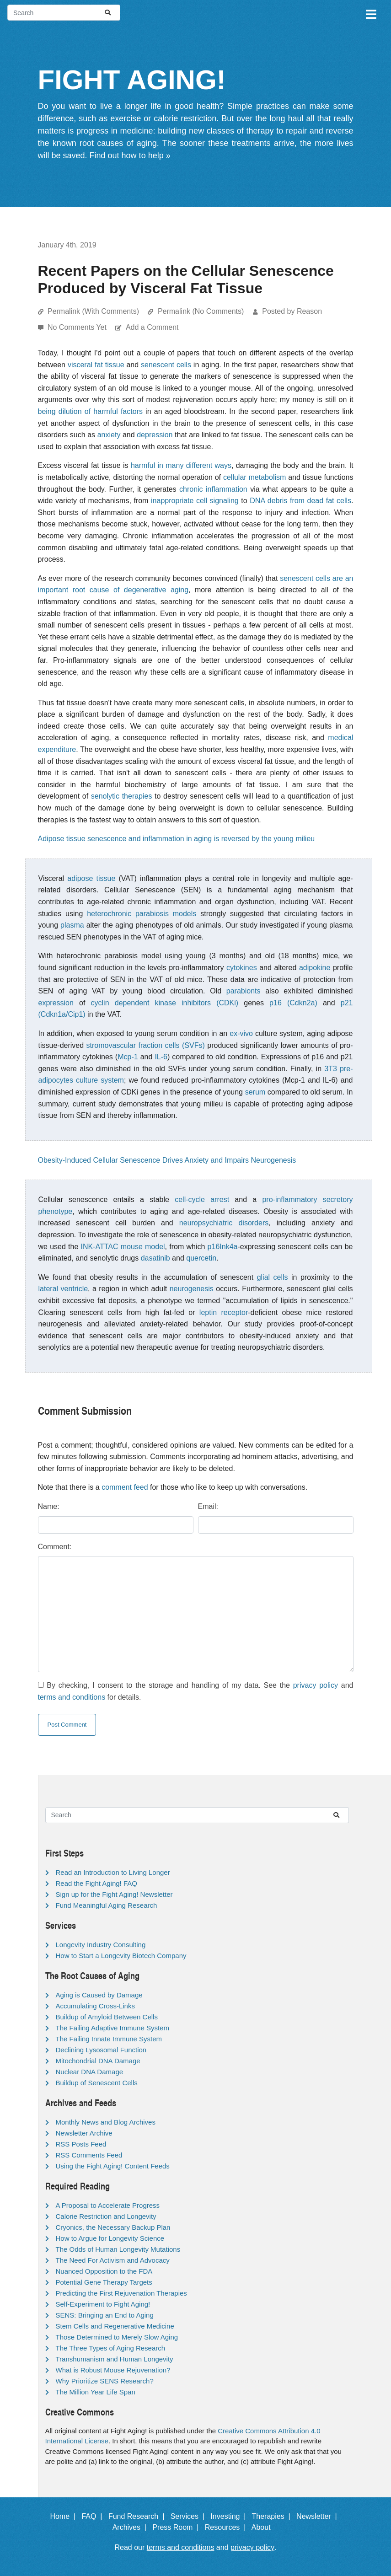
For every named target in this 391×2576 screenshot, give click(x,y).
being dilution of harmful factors (90, 411)
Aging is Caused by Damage (99, 1995)
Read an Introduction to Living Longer (113, 1872)
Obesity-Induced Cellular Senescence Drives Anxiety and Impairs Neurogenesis (167, 1160)
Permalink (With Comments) (93, 311)
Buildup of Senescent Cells (97, 2083)
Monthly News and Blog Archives (105, 2122)
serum (255, 1092)
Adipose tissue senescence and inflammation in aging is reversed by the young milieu (176, 839)
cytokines (241, 967)
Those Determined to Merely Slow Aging (117, 2337)
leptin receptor (223, 1312)
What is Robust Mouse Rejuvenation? (113, 2370)
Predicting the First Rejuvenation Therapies (121, 2293)
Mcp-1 (128, 1057)
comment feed (125, 1487)
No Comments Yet (78, 327)
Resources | (227, 2527)
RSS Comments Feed (89, 2155)
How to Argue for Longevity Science (110, 2238)
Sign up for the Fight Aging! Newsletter (114, 1894)
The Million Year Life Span (95, 2392)
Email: (208, 1506)
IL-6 (161, 1057)
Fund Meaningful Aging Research (106, 1905)
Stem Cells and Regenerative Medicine (115, 2326)
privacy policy (315, 1685)
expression (56, 1003)
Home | (65, 2516)
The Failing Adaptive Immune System (112, 2028)
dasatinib (155, 1258)
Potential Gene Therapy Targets (104, 2282)
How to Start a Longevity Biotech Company (121, 1955)
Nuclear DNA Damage (89, 2072)
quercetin (201, 1258)
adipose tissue (91, 878)
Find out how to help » (130, 155)
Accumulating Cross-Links (95, 2006)
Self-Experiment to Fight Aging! (103, 2304)
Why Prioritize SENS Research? (105, 2381)
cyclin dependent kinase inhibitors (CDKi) (165, 1003)
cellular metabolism (254, 477)
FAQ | (93, 2516)
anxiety (109, 435)
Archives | (131, 2527)
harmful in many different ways (181, 465)
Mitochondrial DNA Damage (98, 2061)
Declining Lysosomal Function (101, 2050)
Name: (48, 1506)
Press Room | (177, 2527)
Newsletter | (318, 2516)
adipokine (315, 967)
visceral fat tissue (96, 365)
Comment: (55, 1547)
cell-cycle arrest (202, 1199)
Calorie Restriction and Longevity (106, 2216)
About (265, 2527)
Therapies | (273, 2516)
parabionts (243, 991)
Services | (190, 2516)
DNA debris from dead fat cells (300, 500)
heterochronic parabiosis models (141, 914)
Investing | (230, 2516)
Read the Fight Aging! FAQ (96, 1883)
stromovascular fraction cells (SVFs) (145, 1045)
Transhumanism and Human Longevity (114, 2359)
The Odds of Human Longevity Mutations (118, 2249)
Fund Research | (138, 2516)
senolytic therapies (121, 796)
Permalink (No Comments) (201, 311)
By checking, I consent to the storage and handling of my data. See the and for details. (196, 1691)
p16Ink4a (223, 1246)
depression (154, 435)
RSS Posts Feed (81, 2144)
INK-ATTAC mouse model (123, 1246)
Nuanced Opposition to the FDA (104, 2271)
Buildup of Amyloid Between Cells (107, 2017)
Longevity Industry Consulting (101, 1944)
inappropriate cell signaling (195, 500)
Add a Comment (152, 327)
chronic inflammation (213, 489)
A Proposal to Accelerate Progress (108, 2205)
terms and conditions (72, 1697)
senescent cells (166, 365)
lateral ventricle (63, 1289)
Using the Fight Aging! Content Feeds (113, 2166)
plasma (72, 925)
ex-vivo (241, 1033)
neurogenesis (192, 1289)
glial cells (272, 1277)
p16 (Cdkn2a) (293, 1003)
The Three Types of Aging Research (111, 2348)
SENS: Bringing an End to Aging (105, 2315)
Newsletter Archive (84, 2133)
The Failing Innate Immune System (109, 2039)
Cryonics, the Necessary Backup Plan (113, 2227)
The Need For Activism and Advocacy (113, 2260)
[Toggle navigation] (370, 13)
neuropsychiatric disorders (223, 1223)
